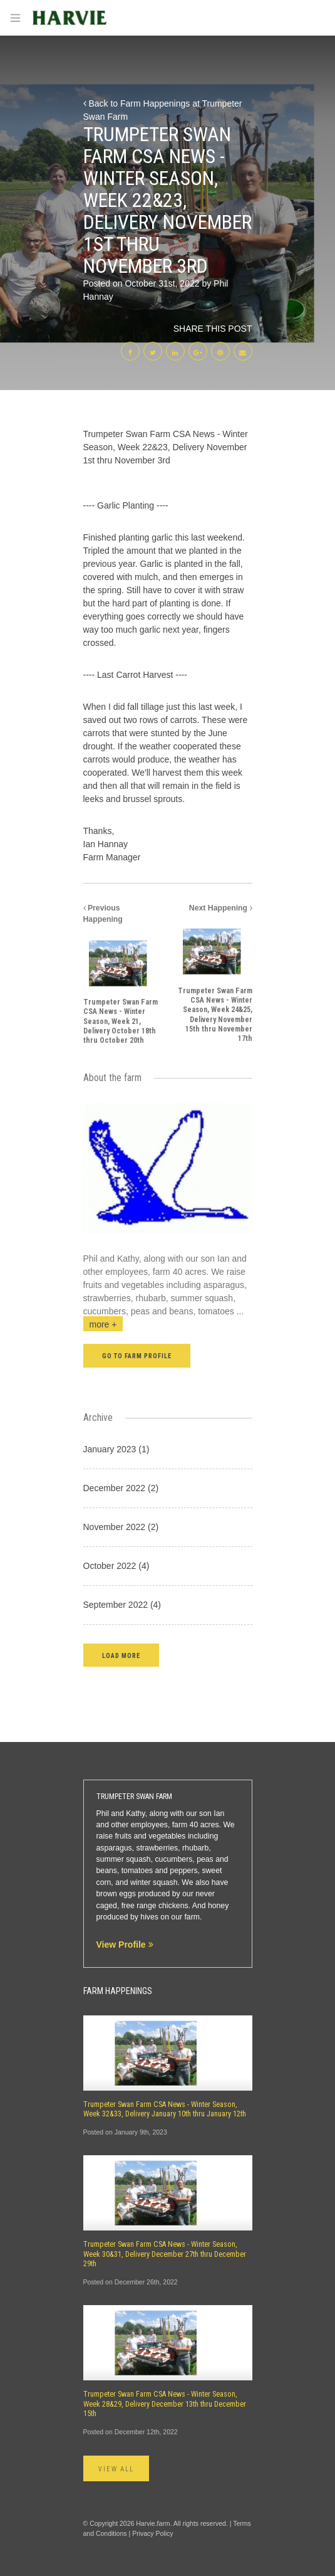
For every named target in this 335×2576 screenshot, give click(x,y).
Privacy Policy (152, 2533)
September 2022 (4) (122, 1605)
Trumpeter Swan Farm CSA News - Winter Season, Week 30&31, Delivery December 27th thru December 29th (164, 2254)
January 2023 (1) (116, 1449)
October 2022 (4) (116, 1566)
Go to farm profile (137, 1356)
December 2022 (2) (121, 1488)
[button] (121, 1655)
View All (116, 2469)
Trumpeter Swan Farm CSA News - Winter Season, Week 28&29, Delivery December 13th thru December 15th (164, 2404)
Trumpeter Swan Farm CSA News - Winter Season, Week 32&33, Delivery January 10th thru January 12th (164, 2109)
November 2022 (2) (121, 1527)
